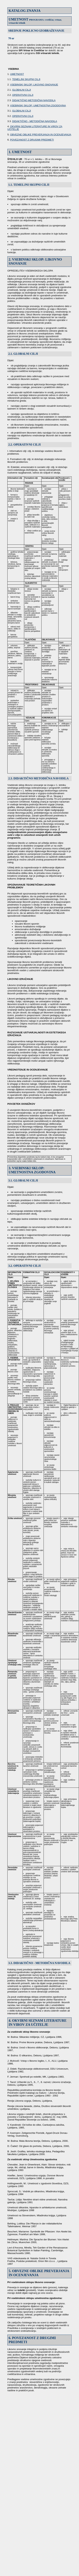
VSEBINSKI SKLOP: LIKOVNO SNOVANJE (34, 84)
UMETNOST (17, 74)
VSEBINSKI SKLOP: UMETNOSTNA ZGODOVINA (38, 105)
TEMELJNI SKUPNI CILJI (26, 79)
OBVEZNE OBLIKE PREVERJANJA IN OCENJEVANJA (40, 134)
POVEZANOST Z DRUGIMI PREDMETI (32, 139)
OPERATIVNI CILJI (22, 95)
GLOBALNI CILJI (21, 89)
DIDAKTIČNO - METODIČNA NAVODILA (34, 121)
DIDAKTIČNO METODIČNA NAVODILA (34, 100)
